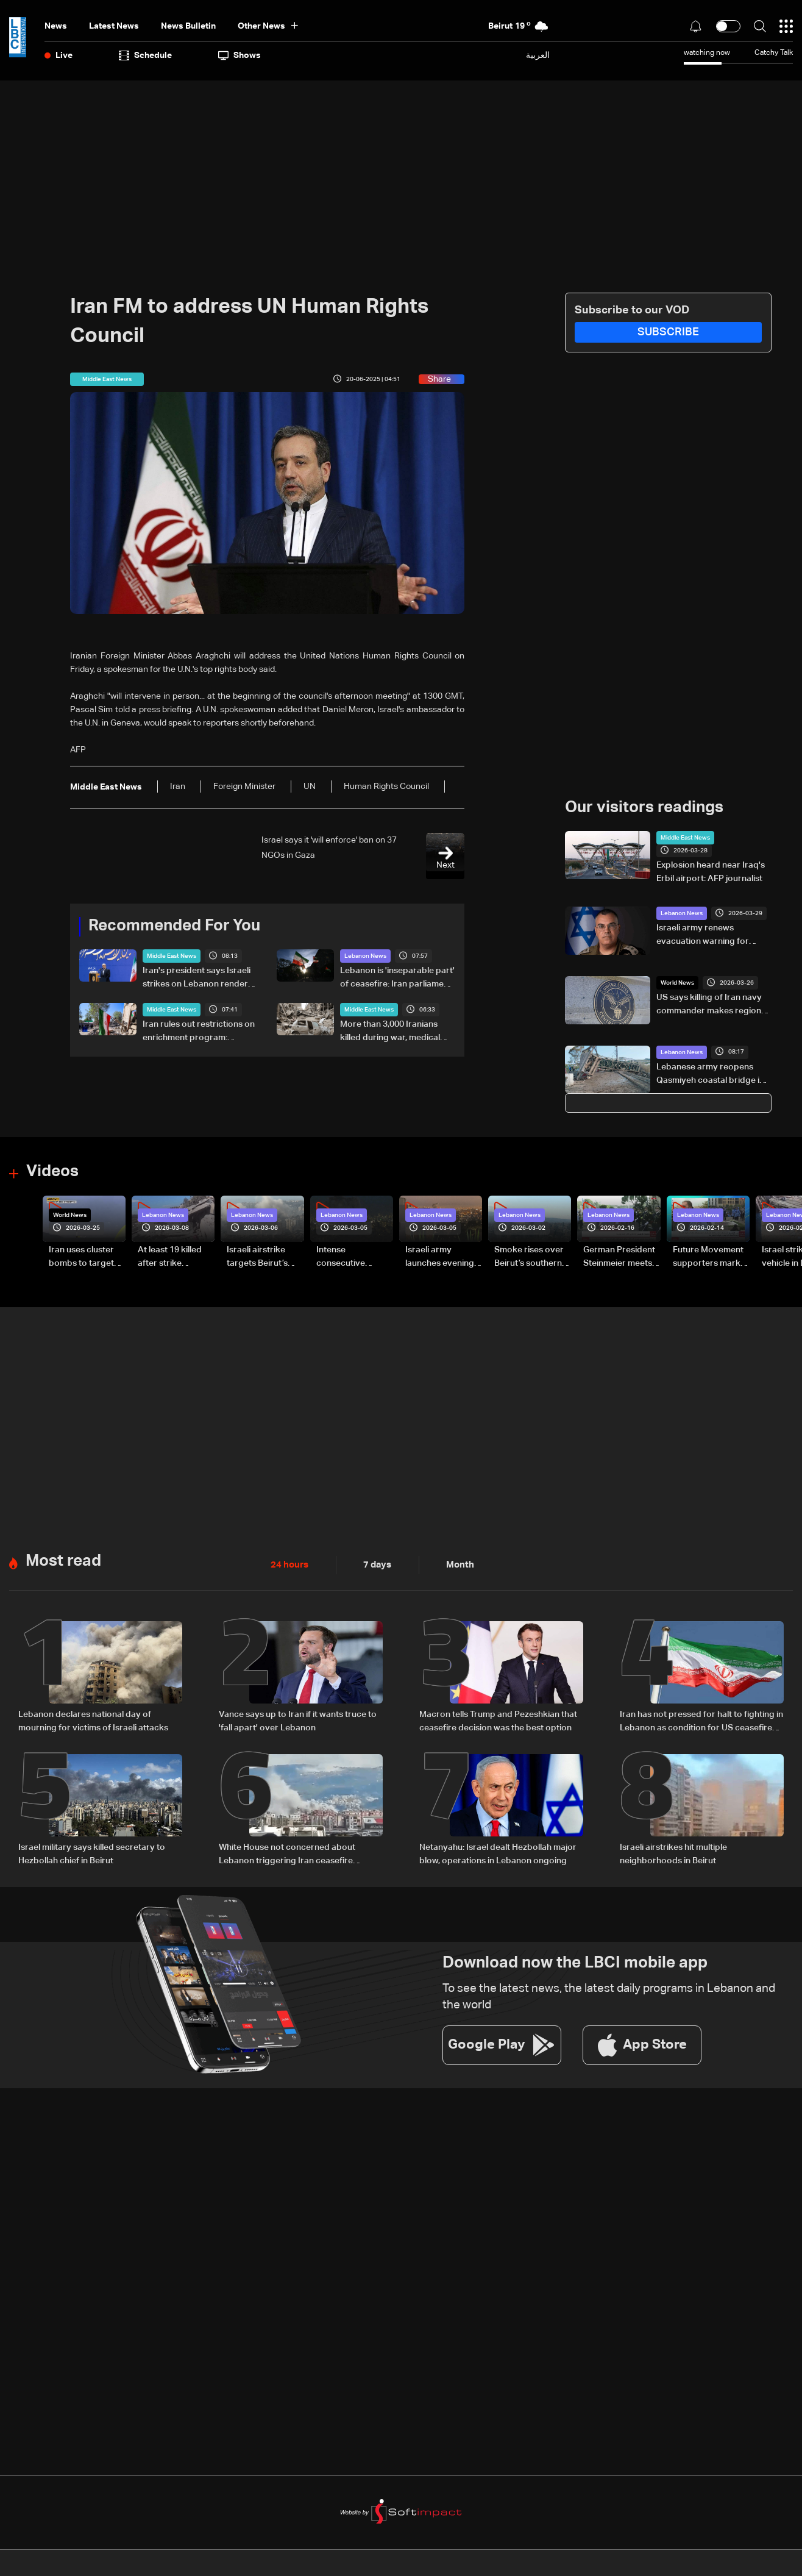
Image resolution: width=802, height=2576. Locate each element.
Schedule (145, 55)
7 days (374, 1564)
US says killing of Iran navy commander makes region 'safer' (709, 1005)
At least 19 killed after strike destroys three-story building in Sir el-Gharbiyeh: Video (176, 1257)
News (55, 26)
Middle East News (171, 956)
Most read (63, 1560)
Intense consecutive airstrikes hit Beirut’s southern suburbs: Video (350, 1257)
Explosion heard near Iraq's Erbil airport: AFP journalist (710, 872)
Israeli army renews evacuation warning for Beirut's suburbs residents (708, 936)
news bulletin (188, 26)
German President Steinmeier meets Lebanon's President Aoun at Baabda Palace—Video (619, 1257)
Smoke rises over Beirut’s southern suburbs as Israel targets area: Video (532, 1257)
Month (455, 1564)
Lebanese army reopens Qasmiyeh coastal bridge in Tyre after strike (710, 1074)
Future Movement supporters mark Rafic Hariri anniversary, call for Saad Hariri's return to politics (708, 1257)
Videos (52, 1172)
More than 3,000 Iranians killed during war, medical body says (390, 1032)
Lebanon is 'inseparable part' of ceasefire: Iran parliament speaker (397, 978)
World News (677, 983)
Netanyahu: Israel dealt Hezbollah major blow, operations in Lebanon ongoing (498, 1852)
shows (239, 55)
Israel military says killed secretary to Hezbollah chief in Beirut (91, 1852)
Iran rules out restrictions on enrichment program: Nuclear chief (199, 1032)
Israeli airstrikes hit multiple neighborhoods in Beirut (673, 1852)
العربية (538, 55)
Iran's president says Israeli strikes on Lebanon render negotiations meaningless (196, 978)
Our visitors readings (644, 808)
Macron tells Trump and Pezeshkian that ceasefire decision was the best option (498, 1719)
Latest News (114, 26)
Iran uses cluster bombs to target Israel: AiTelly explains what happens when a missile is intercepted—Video (81, 1257)
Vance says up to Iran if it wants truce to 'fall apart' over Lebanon (298, 1719)
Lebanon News (365, 956)
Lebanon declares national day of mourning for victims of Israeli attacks (93, 1719)
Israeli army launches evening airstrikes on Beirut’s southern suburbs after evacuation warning (439, 1257)
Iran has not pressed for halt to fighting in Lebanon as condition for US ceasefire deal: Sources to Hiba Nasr (701, 1720)
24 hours (288, 1564)
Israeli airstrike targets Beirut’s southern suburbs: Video (263, 1257)
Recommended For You (174, 926)
